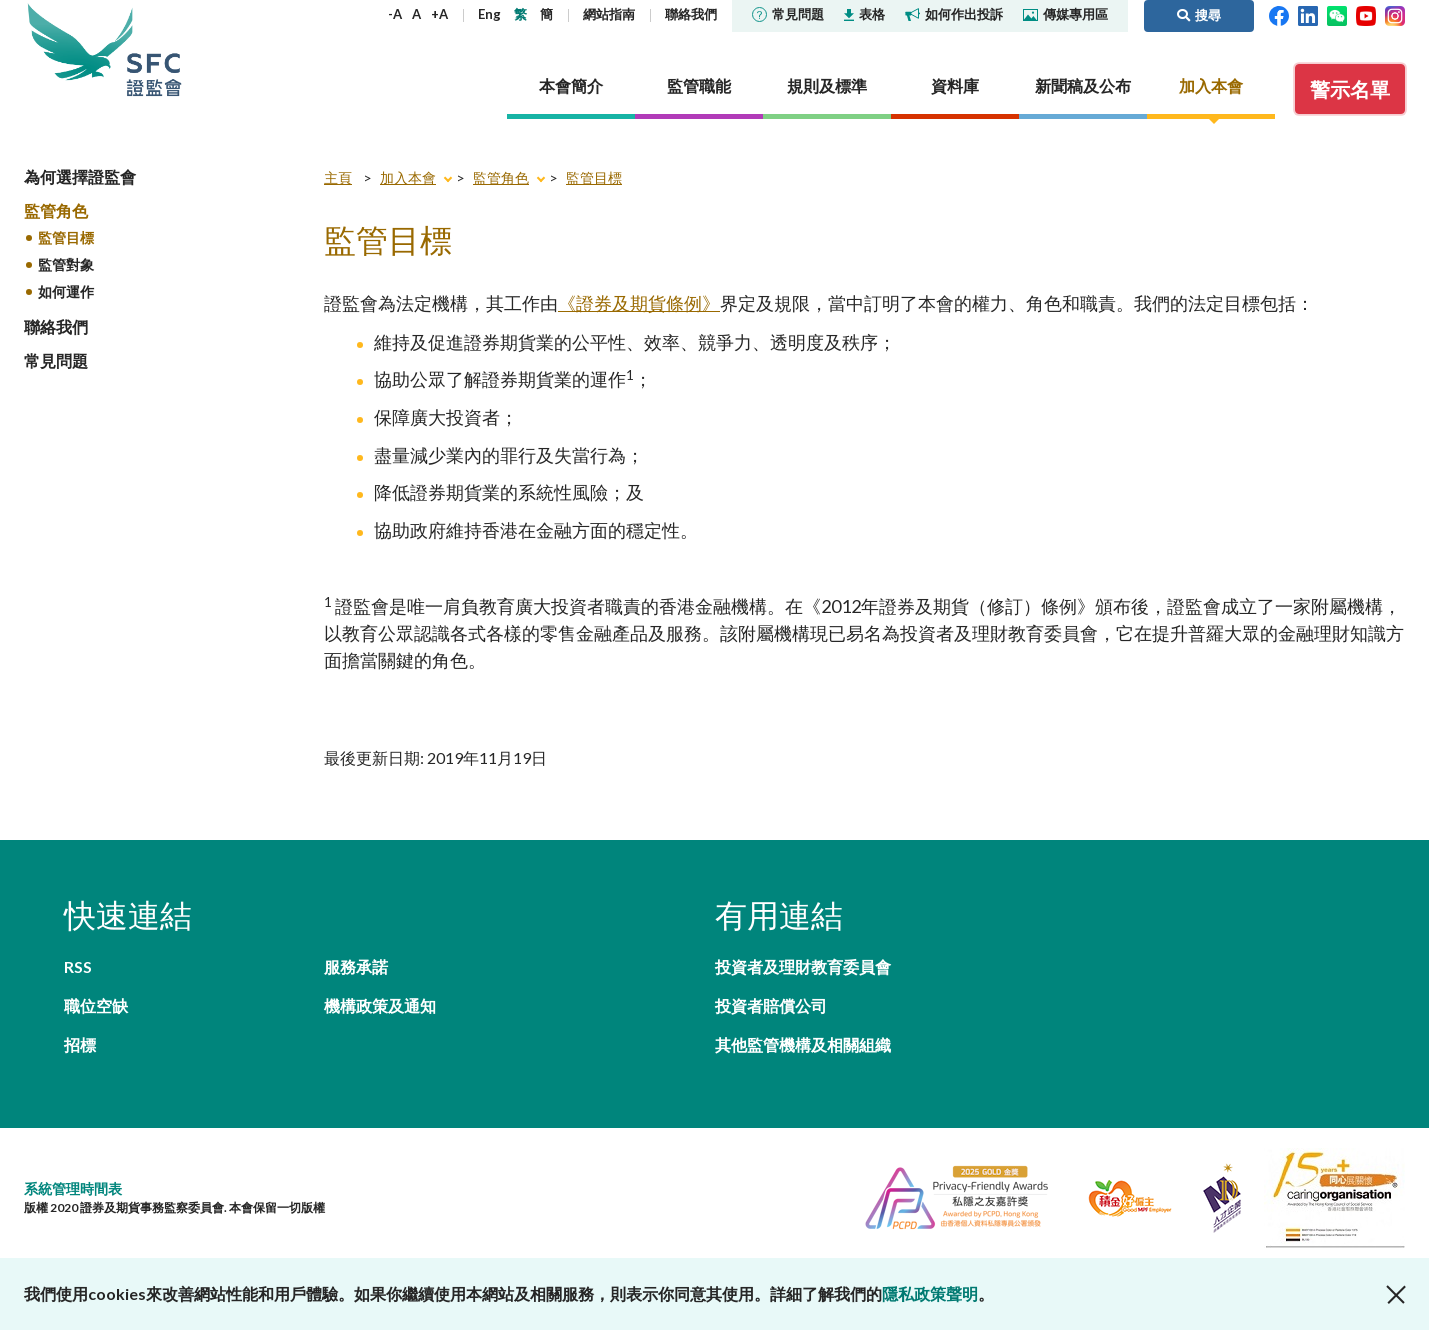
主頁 (338, 177)
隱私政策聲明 (930, 1293)
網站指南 (609, 14)
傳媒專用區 (1065, 14)
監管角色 (56, 210)
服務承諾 (356, 966)
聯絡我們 (691, 14)
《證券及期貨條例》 (639, 303)
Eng (489, 14)
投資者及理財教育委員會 (803, 966)
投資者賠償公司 (771, 1005)
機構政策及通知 (380, 1005)
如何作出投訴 (954, 14)
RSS (78, 966)
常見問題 (788, 14)
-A (395, 14)
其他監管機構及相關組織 (803, 1044)
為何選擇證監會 (80, 176)
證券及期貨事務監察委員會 (154, 49)
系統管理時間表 (73, 1188)
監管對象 (66, 264)
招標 (80, 1044)
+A (439, 14)
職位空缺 (96, 1005)
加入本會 (408, 177)
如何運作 (66, 291)
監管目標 (66, 237)
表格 (864, 14)
